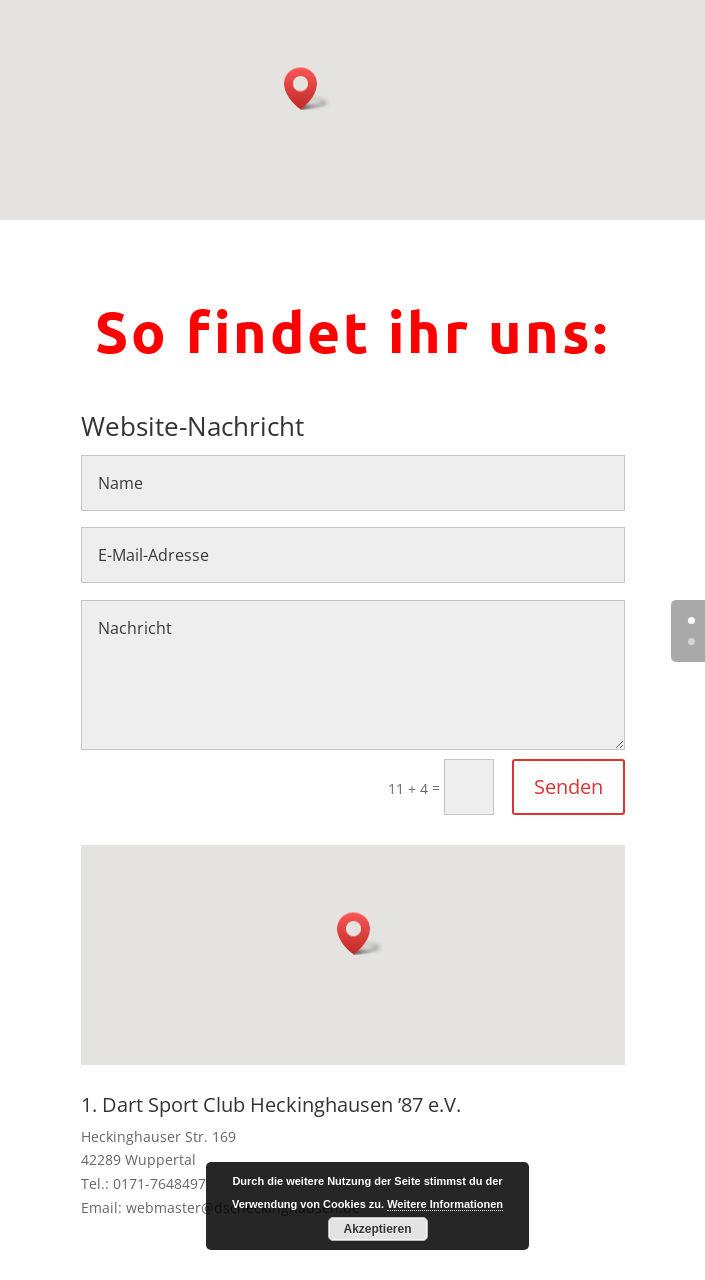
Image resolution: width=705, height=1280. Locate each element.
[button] (307, 88)
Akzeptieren (377, 1229)
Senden (568, 786)
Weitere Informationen (445, 1204)
